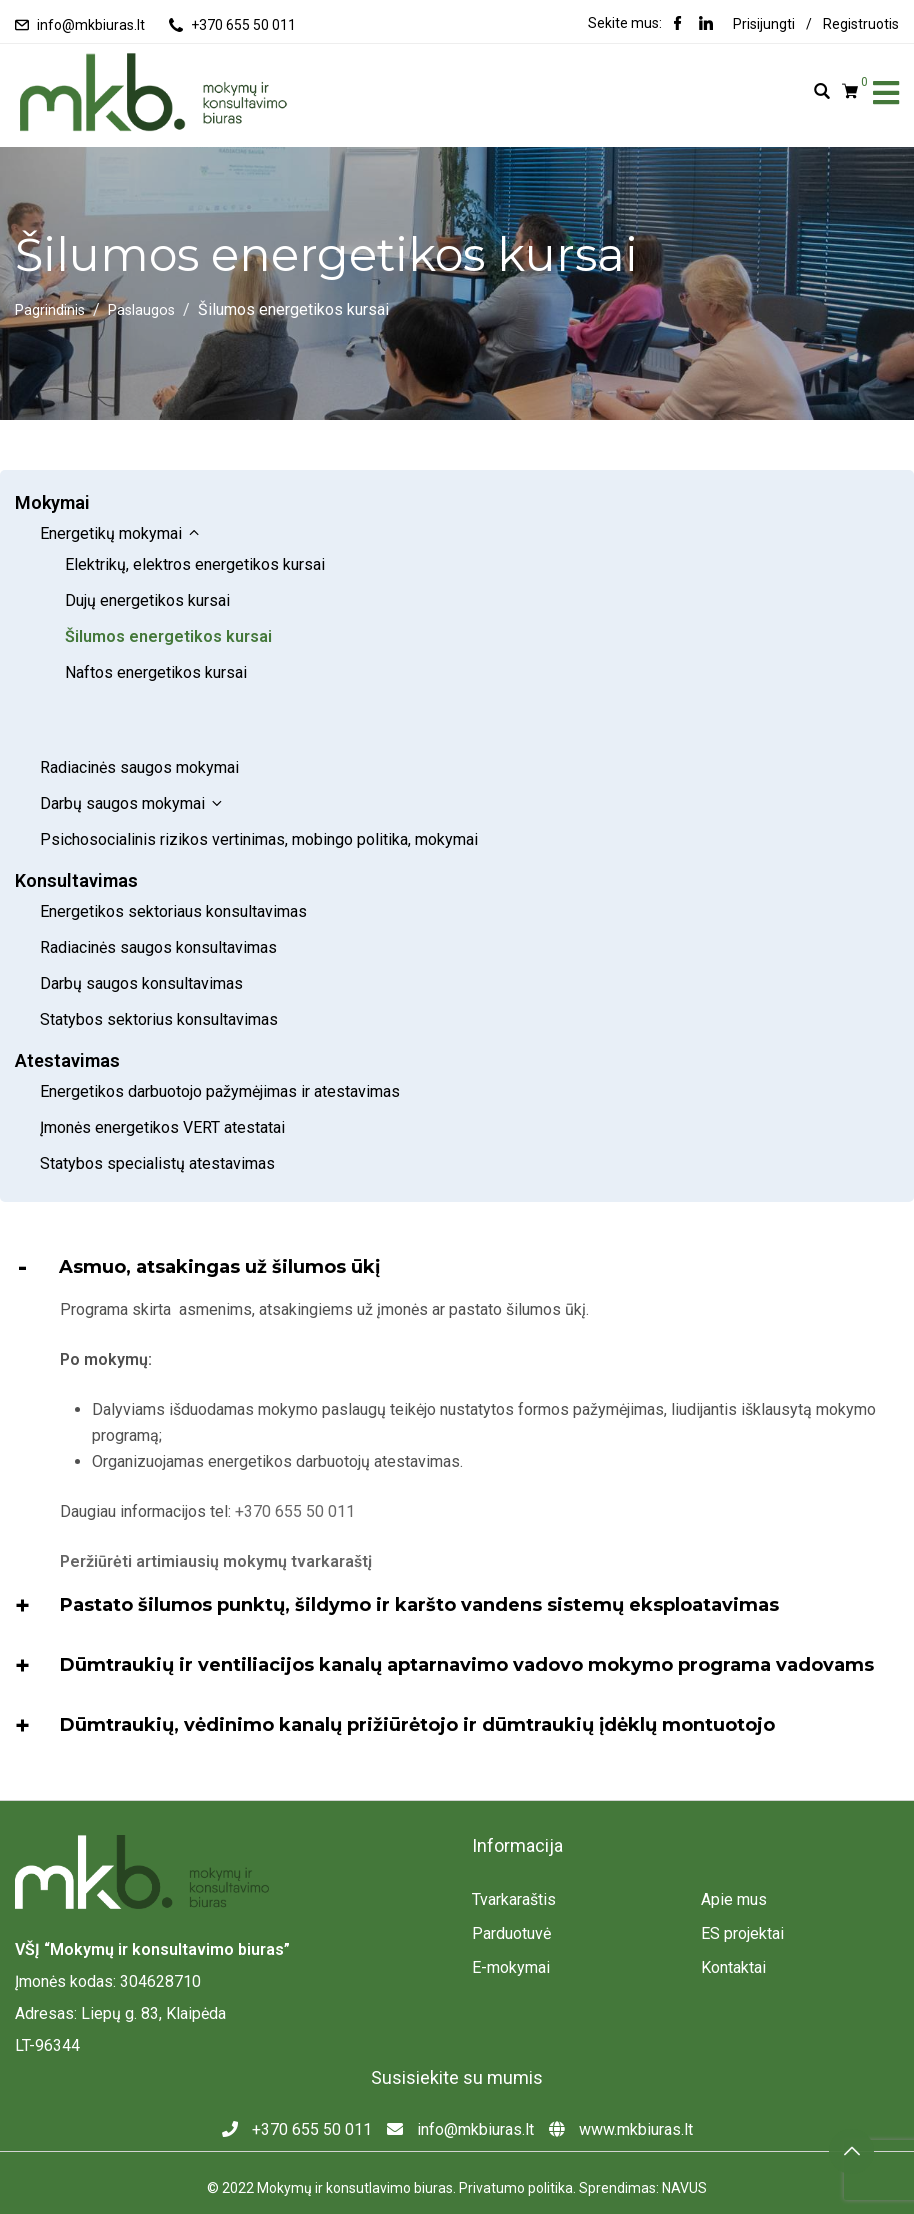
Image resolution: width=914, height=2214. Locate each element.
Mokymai (52, 502)
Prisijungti (764, 24)
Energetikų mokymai (121, 533)
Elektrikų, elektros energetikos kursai (195, 564)
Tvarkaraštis (514, 1845)
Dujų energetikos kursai (147, 600)
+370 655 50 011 (243, 25)
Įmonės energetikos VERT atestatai (164, 1073)
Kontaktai (733, 1913)
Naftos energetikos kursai (156, 672)
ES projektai (742, 1879)
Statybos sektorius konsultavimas (159, 965)
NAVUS (684, 2134)
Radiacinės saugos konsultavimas (158, 893)
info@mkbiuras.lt (91, 25)
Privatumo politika (516, 2134)
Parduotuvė (511, 1879)
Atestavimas (67, 1006)
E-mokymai (511, 1913)
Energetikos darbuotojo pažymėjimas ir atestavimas (220, 1037)
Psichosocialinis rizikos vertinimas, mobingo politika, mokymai (259, 785)
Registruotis (861, 24)
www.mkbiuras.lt (621, 2075)
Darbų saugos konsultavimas (141, 929)
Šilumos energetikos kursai (168, 636)
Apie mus (734, 1845)
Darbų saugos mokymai (132, 749)
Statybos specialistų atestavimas (157, 1109)
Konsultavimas (76, 826)
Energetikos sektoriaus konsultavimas (173, 857)
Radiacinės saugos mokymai (141, 713)
